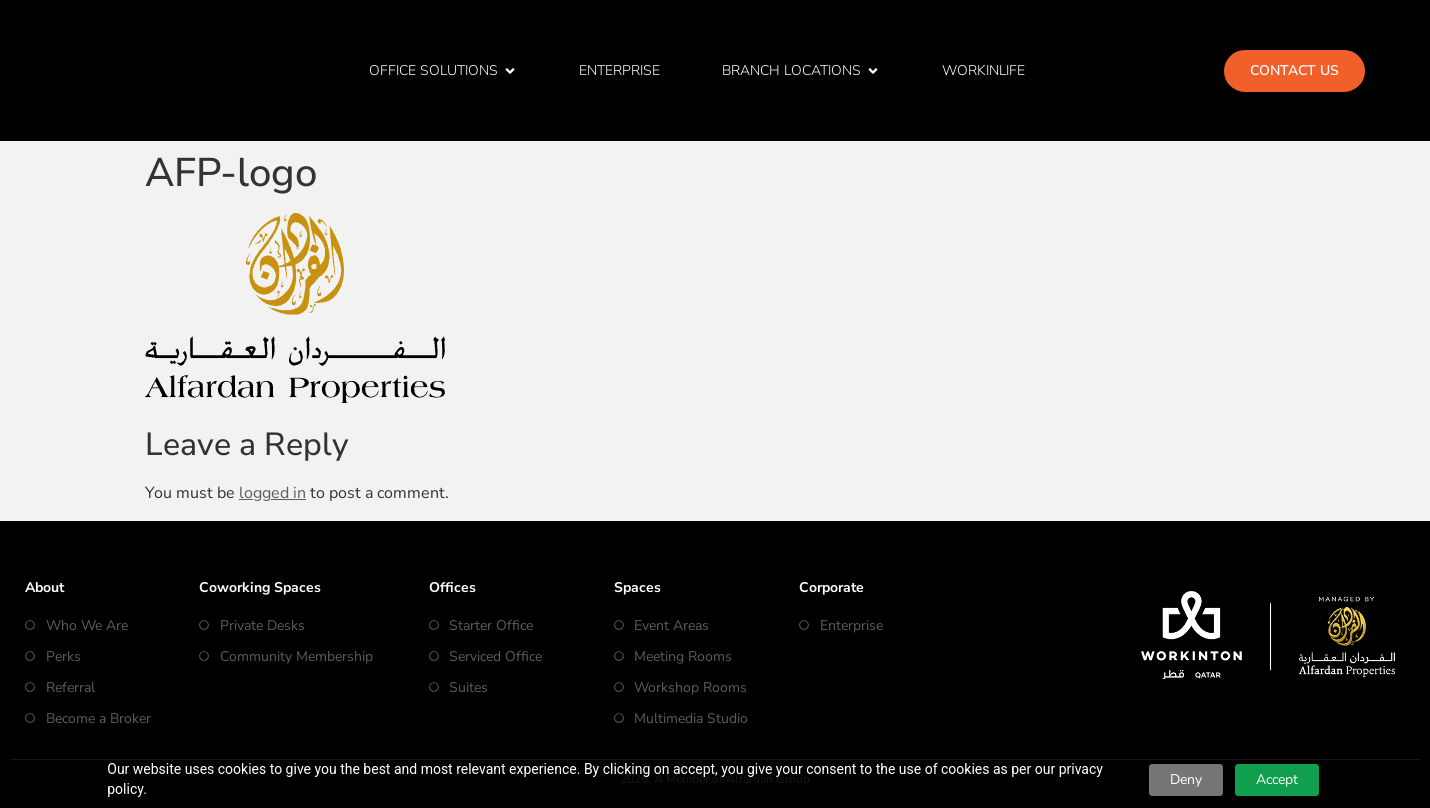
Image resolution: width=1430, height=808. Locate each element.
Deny (1186, 779)
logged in (272, 493)
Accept (1277, 779)
